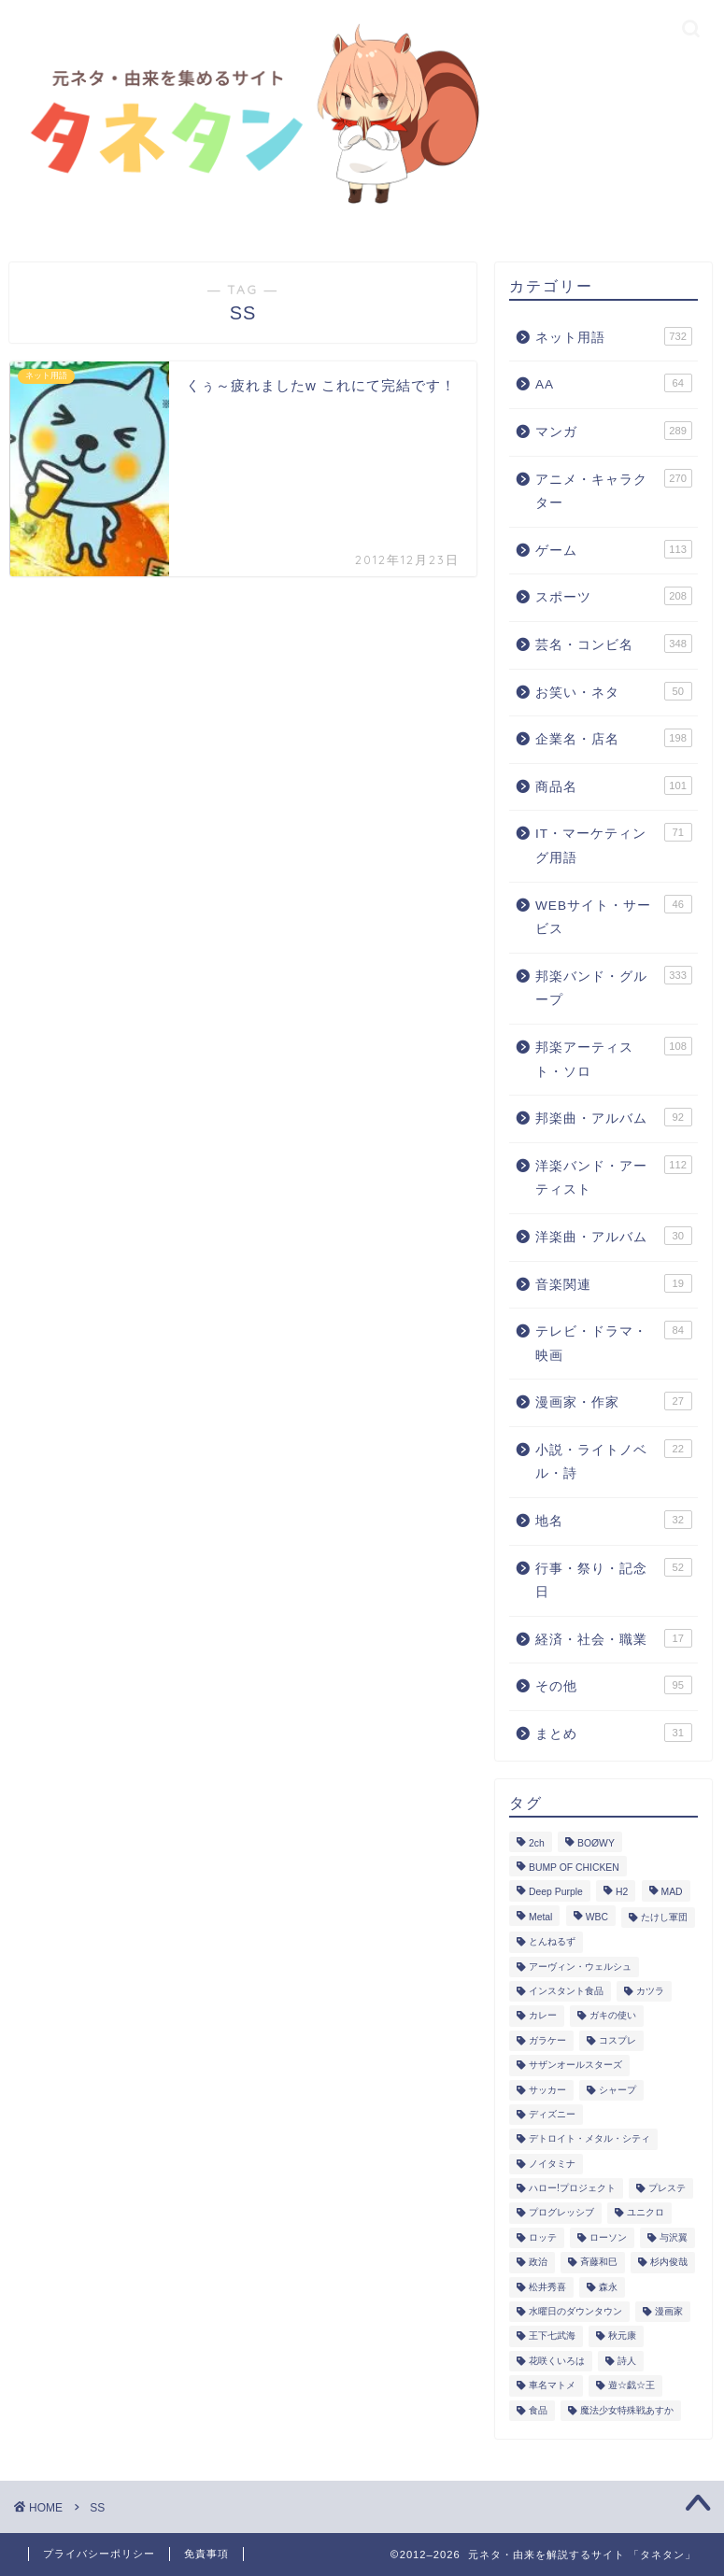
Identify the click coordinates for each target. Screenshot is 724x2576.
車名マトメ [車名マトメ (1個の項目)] (552, 2386)
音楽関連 (613, 1283)
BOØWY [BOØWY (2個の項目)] (596, 1843)
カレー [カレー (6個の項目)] (543, 2016)
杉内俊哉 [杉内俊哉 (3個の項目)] (669, 2263)
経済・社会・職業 (613, 1638)
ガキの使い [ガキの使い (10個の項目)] (612, 2016)
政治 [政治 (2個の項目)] (538, 2263)
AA (613, 383)
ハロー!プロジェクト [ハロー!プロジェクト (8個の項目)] (572, 2188)
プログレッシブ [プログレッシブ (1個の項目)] (561, 2213)
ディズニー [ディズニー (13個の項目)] (552, 2114)
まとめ (613, 1732)
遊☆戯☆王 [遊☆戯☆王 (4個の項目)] (631, 2386)
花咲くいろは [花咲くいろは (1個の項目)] (557, 2361)
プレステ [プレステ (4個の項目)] (667, 2188)
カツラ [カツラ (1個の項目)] (650, 1991)
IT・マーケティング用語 (613, 844)
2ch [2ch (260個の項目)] (537, 1843)
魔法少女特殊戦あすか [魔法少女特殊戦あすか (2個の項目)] (627, 2410)
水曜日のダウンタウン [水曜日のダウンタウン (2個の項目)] (575, 2311)
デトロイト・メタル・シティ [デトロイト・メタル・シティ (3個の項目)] (589, 2139)
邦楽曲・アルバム (613, 1117)
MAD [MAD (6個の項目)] (672, 1893)
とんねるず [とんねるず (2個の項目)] (552, 1942)
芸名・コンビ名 (613, 643)
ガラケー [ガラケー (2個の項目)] (547, 2040)
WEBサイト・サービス (613, 916)
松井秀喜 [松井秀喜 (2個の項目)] (547, 2287)
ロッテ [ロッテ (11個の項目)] (543, 2237)
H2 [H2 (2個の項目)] (622, 1893)
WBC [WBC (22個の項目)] (597, 1917)
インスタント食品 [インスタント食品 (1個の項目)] (566, 1991)
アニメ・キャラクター (613, 490)
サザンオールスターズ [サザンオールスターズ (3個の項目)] (575, 2065)
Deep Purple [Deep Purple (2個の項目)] (556, 1893)
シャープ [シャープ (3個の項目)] (617, 2090)
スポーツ (613, 596)
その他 (613, 1685)
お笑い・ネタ (613, 691)
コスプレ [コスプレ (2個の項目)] (617, 2040)
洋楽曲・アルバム (613, 1235)
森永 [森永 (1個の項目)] (608, 2287)
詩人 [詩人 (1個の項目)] (627, 2361)
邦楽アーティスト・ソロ (613, 1058)
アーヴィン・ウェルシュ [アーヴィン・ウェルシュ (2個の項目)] (580, 1966)
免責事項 (206, 2553)
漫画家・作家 (613, 1401)
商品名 (613, 785)
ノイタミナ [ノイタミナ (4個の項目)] (552, 2163)
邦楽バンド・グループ (613, 987)
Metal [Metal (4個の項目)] (540, 1917)
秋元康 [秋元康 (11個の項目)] (622, 2336)
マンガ (613, 430)
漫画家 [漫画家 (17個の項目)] (669, 2311)
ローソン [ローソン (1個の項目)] (608, 2237)
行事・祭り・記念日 (613, 1579)
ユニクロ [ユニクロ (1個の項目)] (645, 2213)
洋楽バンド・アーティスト (613, 1176)
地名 (613, 1519)
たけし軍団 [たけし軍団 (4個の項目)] (664, 1917)
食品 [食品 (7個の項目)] (538, 2410)
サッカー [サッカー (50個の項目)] (547, 2090)
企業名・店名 (613, 738)
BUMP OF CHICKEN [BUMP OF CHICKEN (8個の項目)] (574, 1867)
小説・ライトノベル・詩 (613, 1460)
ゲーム (613, 549)
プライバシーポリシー (99, 2553)
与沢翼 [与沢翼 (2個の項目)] (674, 2237)
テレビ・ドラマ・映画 (613, 1342)
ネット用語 (613, 336)
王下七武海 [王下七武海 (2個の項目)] (552, 2336)
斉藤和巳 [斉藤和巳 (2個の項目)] (599, 2263)
